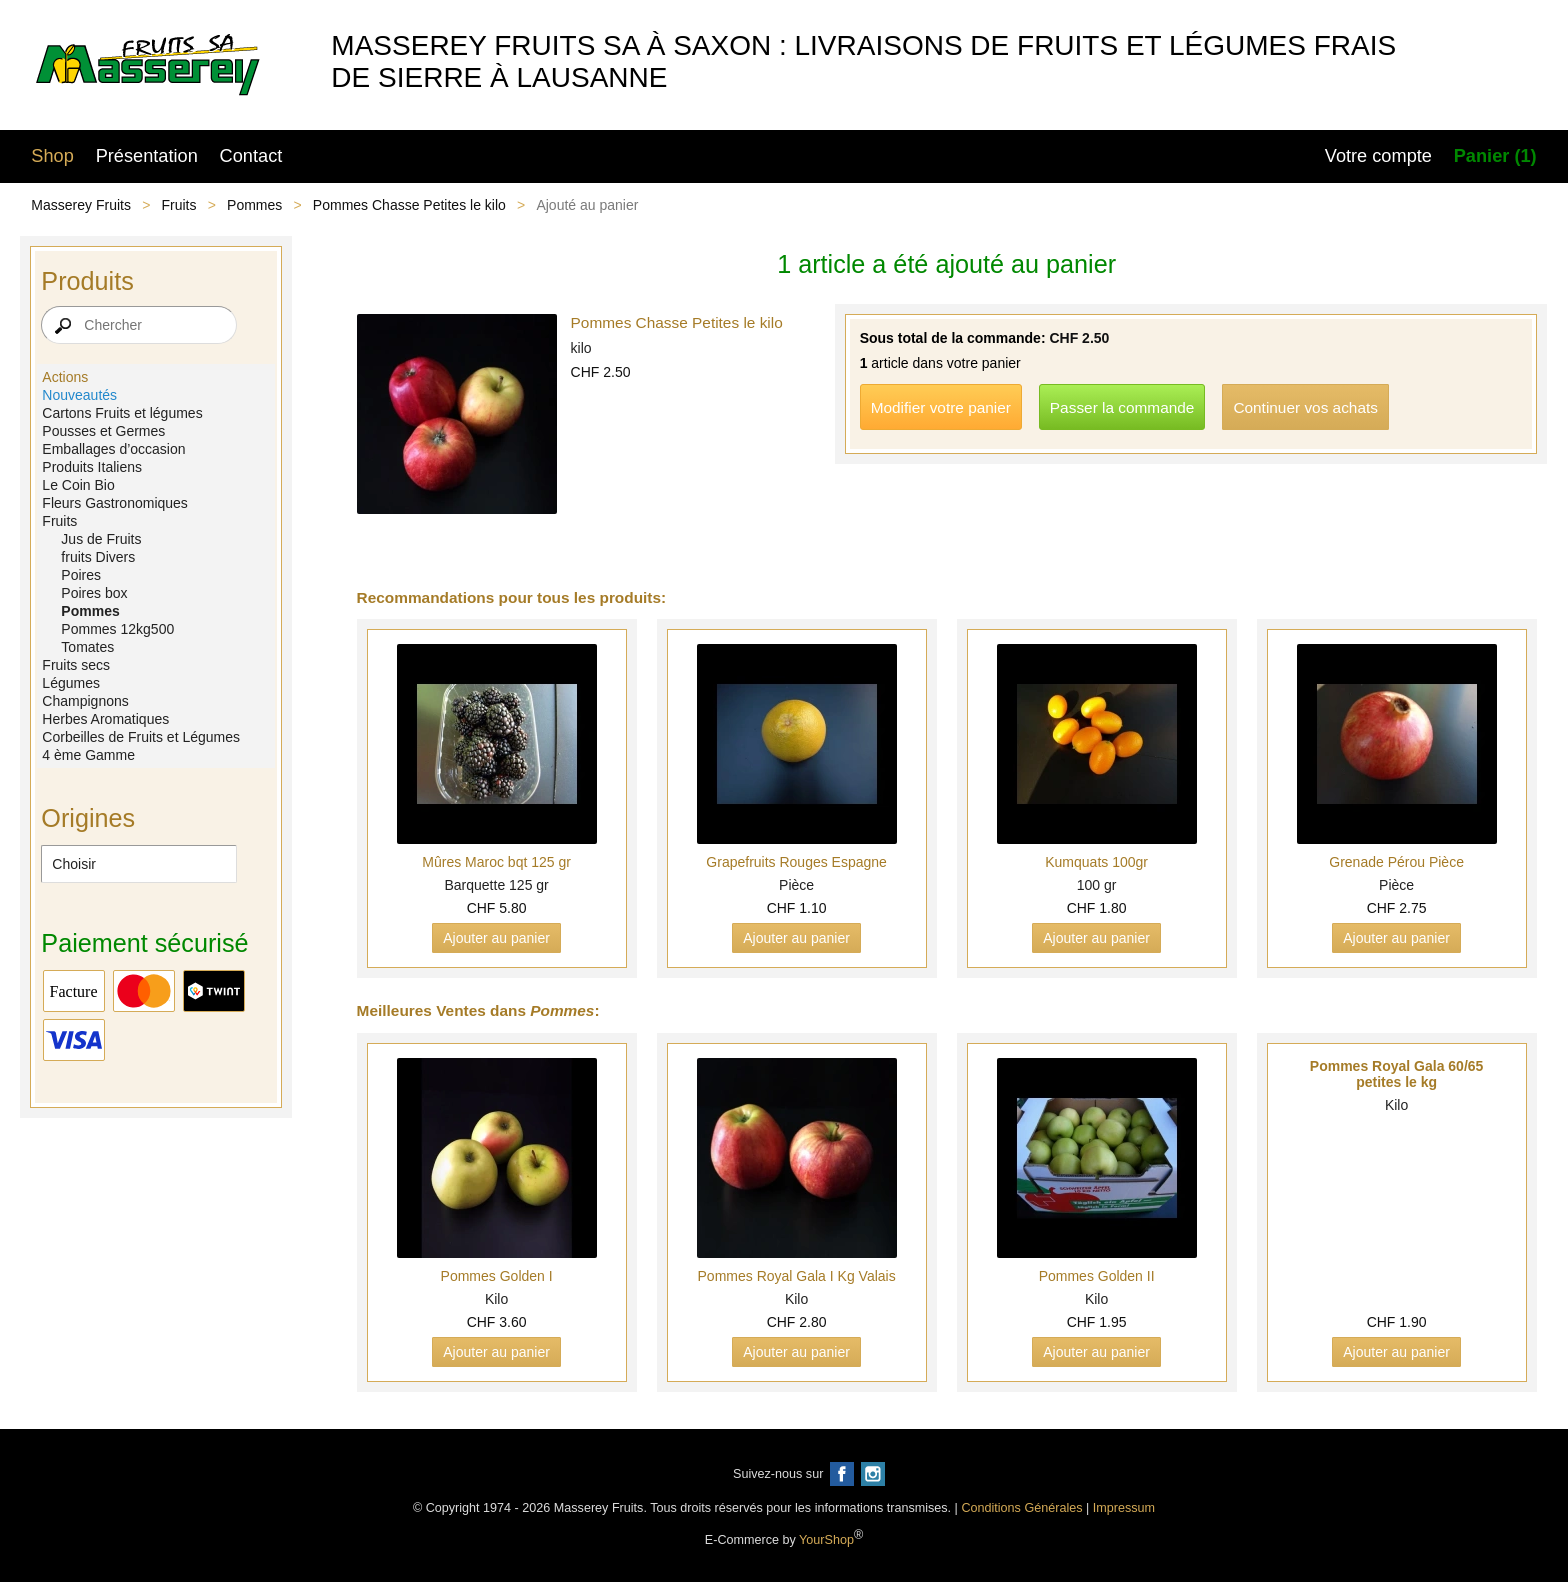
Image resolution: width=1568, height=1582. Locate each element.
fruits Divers (98, 557)
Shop (52, 156)
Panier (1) (1495, 156)
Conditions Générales (1021, 1508)
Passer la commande (1122, 407)
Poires (81, 575)
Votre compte (1378, 156)
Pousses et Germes (103, 431)
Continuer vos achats (1305, 407)
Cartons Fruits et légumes (122, 413)
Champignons (85, 701)
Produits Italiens (92, 467)
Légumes (71, 683)
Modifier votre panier (941, 407)
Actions (65, 377)
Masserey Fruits (81, 205)
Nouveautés (79, 395)
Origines (88, 818)
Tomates (87, 647)
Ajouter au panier (496, 938)
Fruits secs (76, 665)
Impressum (1124, 1508)
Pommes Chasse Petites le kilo (409, 205)
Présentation (147, 156)
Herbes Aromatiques (105, 719)
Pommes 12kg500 (117, 629)
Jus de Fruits (101, 539)
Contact (251, 156)
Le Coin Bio (78, 485)
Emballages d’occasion (113, 449)
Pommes (254, 205)
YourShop (826, 1541)
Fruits (179, 205)
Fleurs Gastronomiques (115, 503)
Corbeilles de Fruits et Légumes (141, 737)
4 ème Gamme (88, 755)
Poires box (94, 593)
